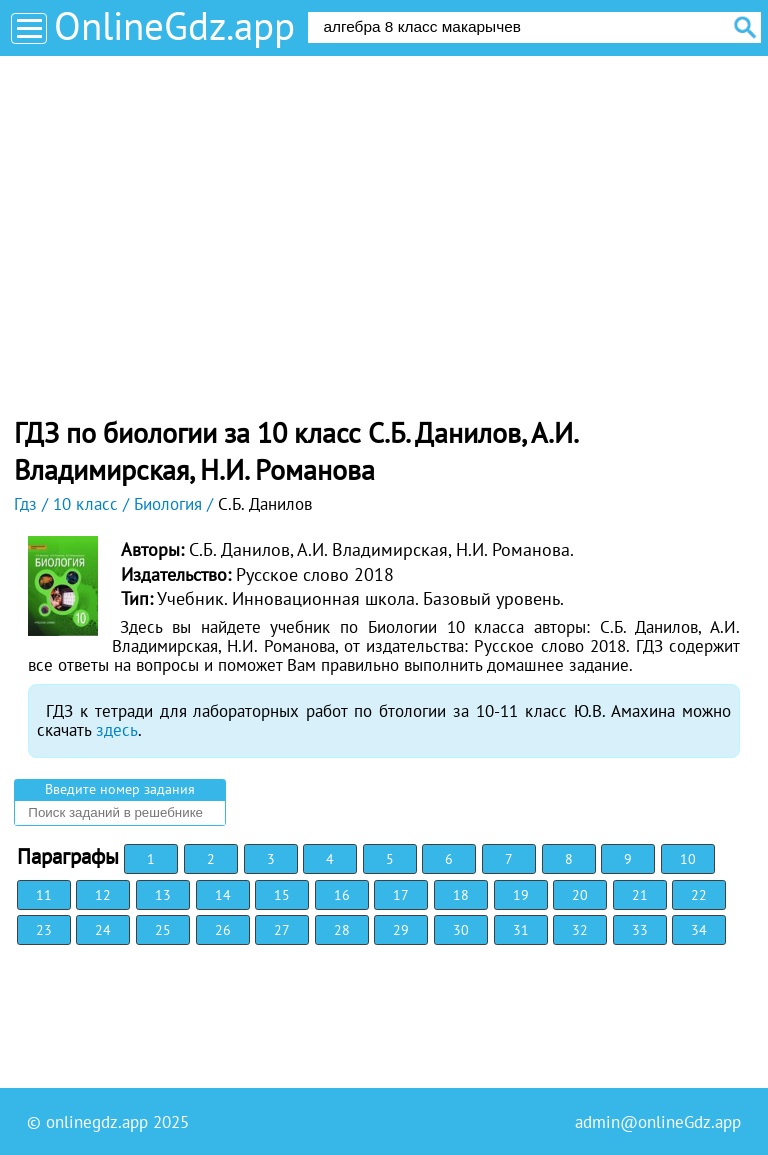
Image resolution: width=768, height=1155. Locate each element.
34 (699, 930)
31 (521, 930)
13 (163, 895)
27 (282, 930)
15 (282, 895)
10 (688, 859)
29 (401, 930)
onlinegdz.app (97, 1122)
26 (223, 930)
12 (103, 895)
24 (103, 930)
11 (44, 895)
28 (342, 930)
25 (163, 930)
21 (640, 895)
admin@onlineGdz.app (658, 1122)
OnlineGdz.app (174, 25)
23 (44, 930)
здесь (117, 730)
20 (580, 895)
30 (461, 930)
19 (521, 895)
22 (699, 895)
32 (580, 930)
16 (342, 895)
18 (461, 895)
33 (640, 930)
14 (223, 895)
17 (401, 895)
